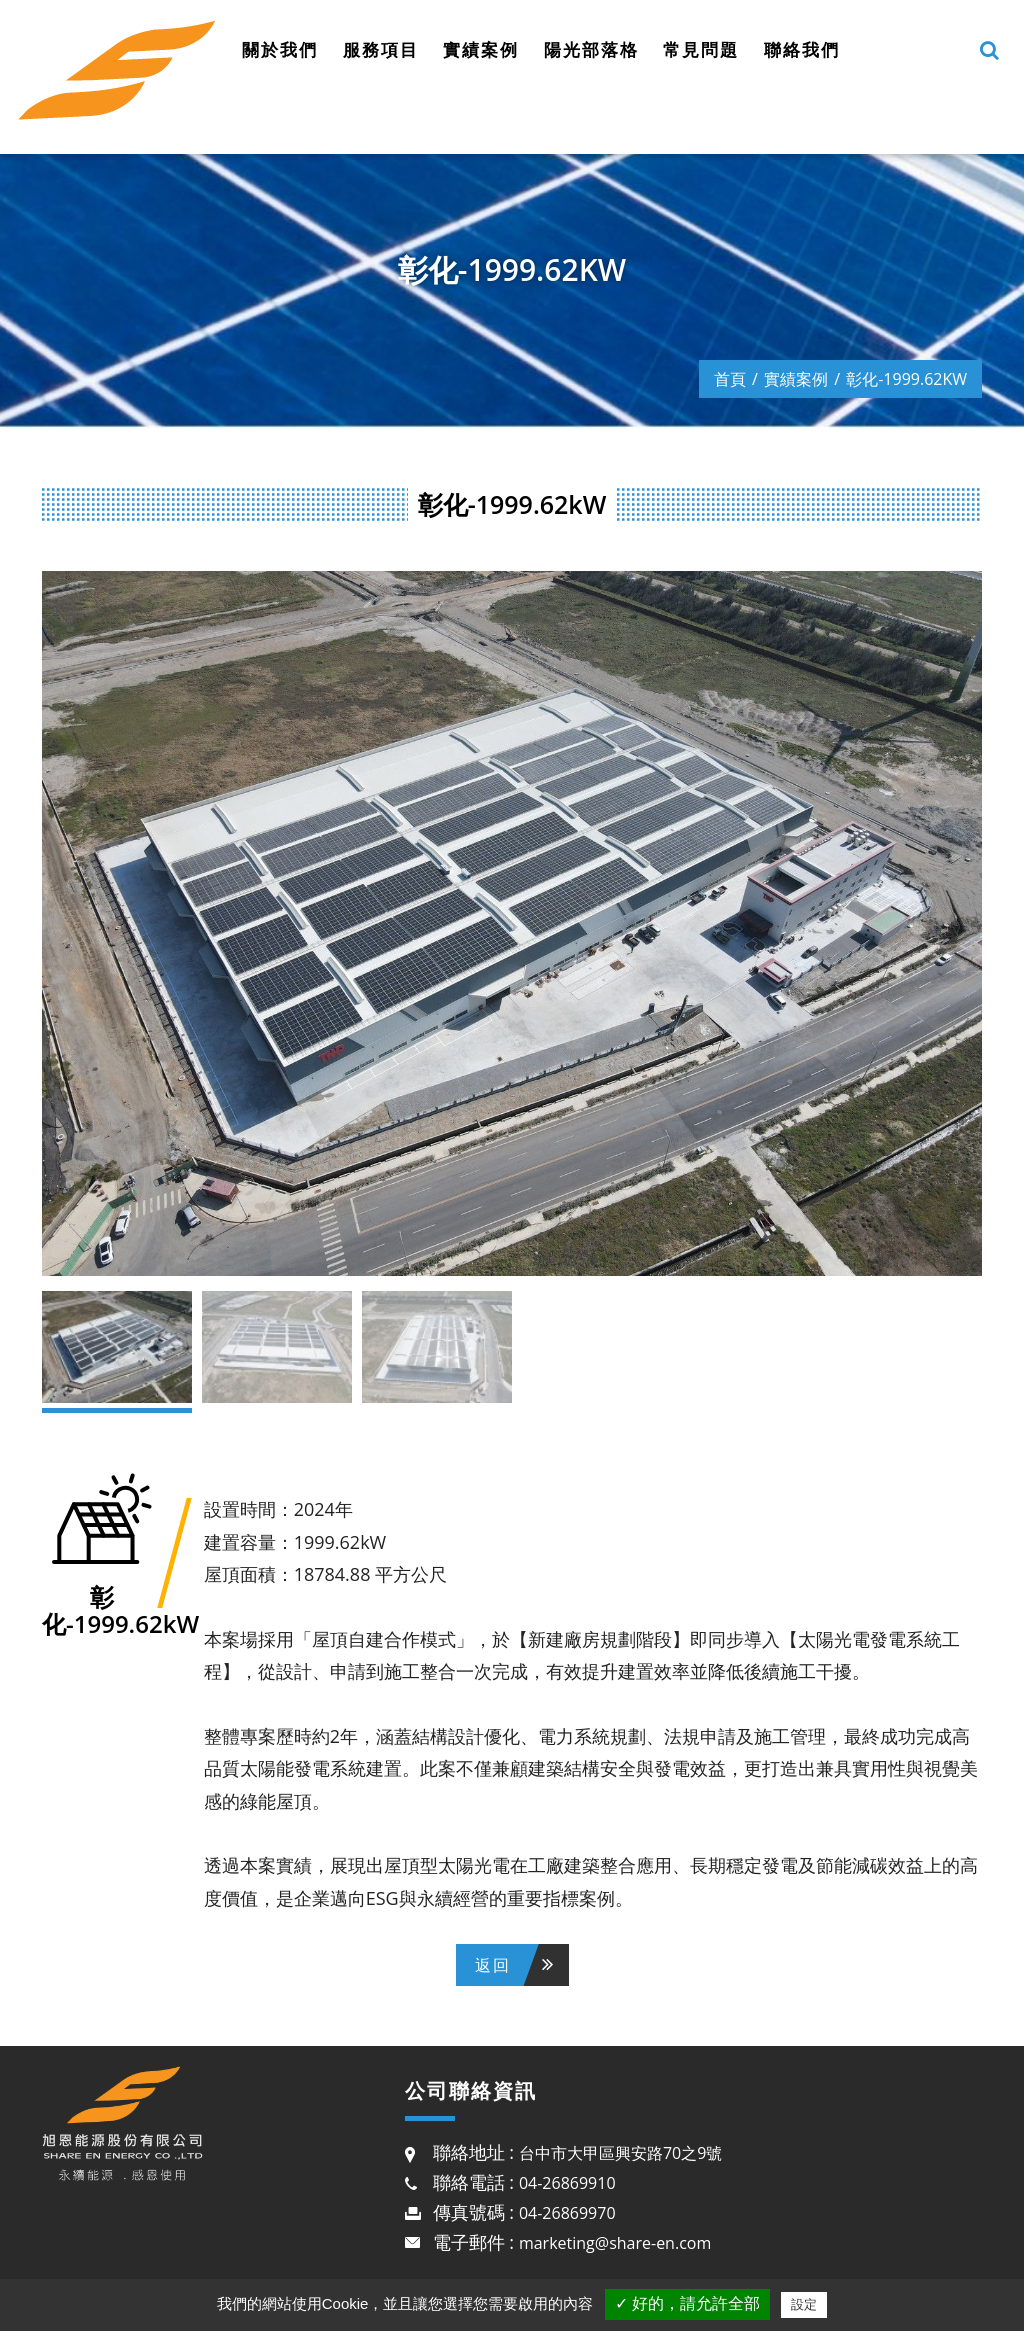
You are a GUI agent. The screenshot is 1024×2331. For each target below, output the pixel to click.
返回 (493, 1965)
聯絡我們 (802, 49)
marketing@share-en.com (615, 2243)
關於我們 (280, 49)
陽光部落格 (591, 49)
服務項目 (381, 49)
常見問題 (701, 49)
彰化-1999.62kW (906, 379)
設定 (804, 2304)
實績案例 (481, 49)
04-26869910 (567, 2183)
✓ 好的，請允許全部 (687, 2303)
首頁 (730, 379)
